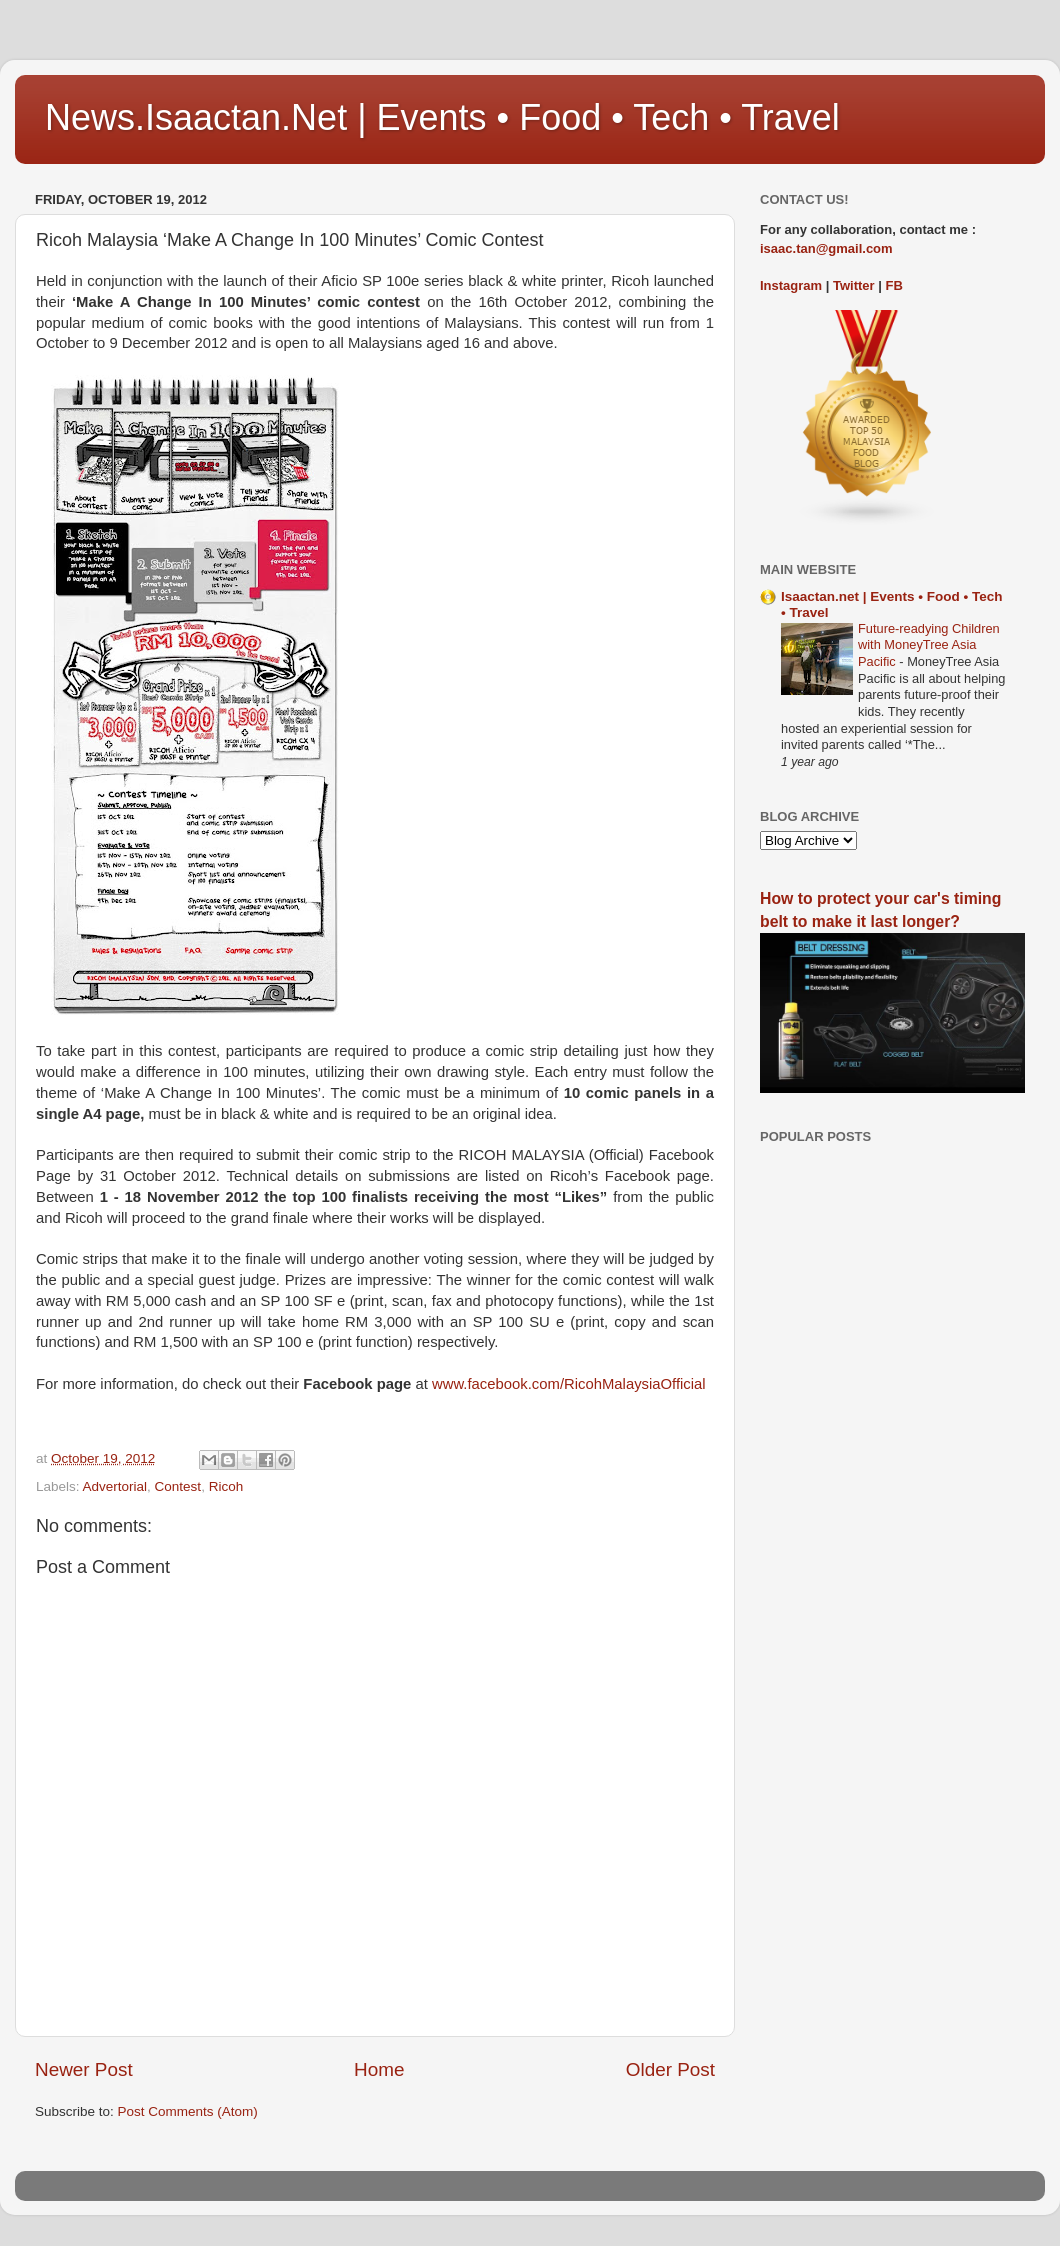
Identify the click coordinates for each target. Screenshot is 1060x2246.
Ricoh (226, 1486)
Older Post (670, 2069)
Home (379, 2069)
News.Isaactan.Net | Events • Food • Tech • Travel (442, 117)
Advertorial (115, 1486)
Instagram (791, 285)
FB (894, 285)
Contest (178, 1486)
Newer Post (84, 2069)
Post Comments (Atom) (188, 2111)
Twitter (854, 285)
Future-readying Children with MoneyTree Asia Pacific (929, 645)
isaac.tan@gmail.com (826, 248)
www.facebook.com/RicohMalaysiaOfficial (569, 1384)
